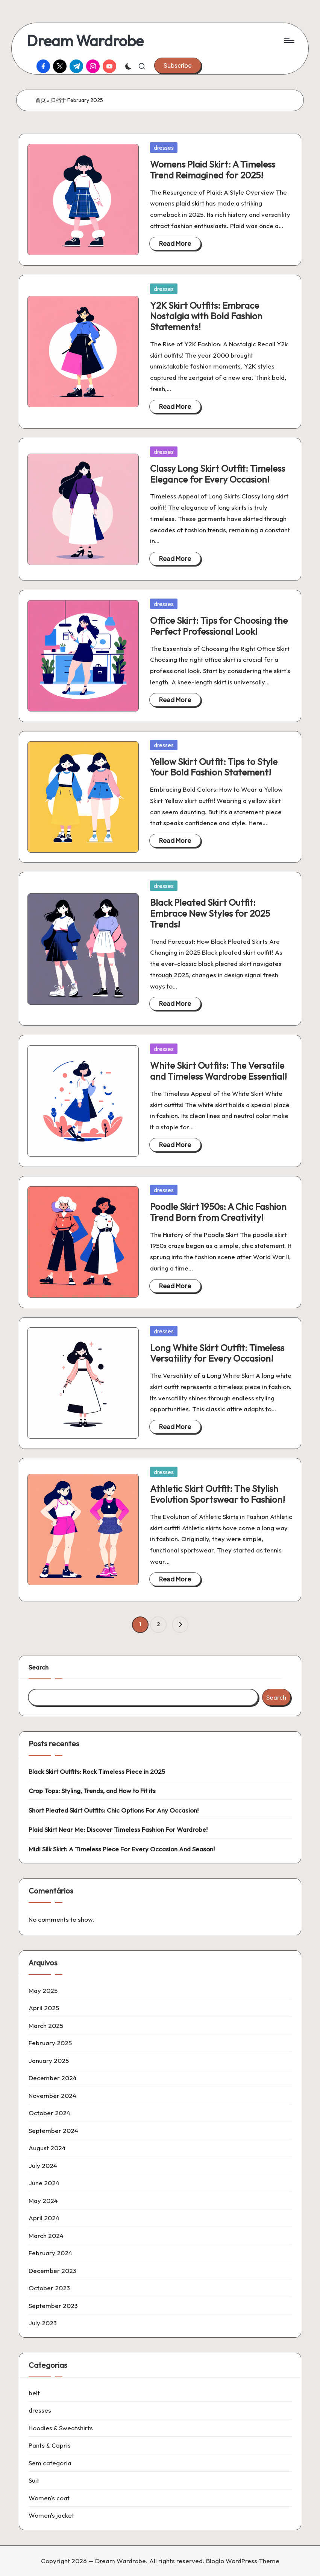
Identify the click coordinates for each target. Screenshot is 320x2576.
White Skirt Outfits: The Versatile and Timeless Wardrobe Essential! (218, 1071)
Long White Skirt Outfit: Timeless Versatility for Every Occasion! (217, 1353)
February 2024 (50, 2253)
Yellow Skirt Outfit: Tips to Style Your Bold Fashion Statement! (214, 767)
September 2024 (53, 2130)
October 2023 (49, 2288)
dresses (164, 147)
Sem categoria (50, 2463)
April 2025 (44, 2008)
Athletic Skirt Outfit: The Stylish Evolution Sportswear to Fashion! (217, 1494)
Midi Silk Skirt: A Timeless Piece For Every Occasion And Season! (122, 1849)
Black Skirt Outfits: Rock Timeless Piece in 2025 (97, 1771)
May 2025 (43, 1990)
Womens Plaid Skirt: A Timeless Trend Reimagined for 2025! (212, 169)
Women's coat (49, 2498)
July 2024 (43, 2165)
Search (39, 1667)
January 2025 (49, 2060)
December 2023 (52, 2270)
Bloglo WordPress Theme (242, 2561)
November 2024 (52, 2095)
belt (34, 2393)
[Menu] (288, 40)
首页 (40, 100)
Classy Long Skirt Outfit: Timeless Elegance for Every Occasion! (217, 474)
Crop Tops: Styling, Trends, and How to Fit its (92, 1791)
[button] (177, 65)
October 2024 (49, 2113)
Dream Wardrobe (85, 40)
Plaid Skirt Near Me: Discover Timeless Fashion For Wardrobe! (118, 1829)
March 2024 (46, 2235)
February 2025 (50, 2043)
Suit (34, 2480)
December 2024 (53, 2078)
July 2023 (43, 2323)
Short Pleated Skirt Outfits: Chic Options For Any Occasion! (114, 1810)
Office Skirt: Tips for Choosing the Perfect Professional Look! (219, 626)
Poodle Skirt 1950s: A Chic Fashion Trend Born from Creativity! (218, 1212)
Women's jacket (51, 2515)
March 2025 (46, 2025)
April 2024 (44, 2218)
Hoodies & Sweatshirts (61, 2428)
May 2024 (43, 2200)
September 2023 (53, 2305)
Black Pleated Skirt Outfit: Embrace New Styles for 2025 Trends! (210, 913)
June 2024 (44, 2183)
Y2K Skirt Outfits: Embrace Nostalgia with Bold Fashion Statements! (206, 316)
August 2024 (47, 2148)
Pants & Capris (50, 2445)
